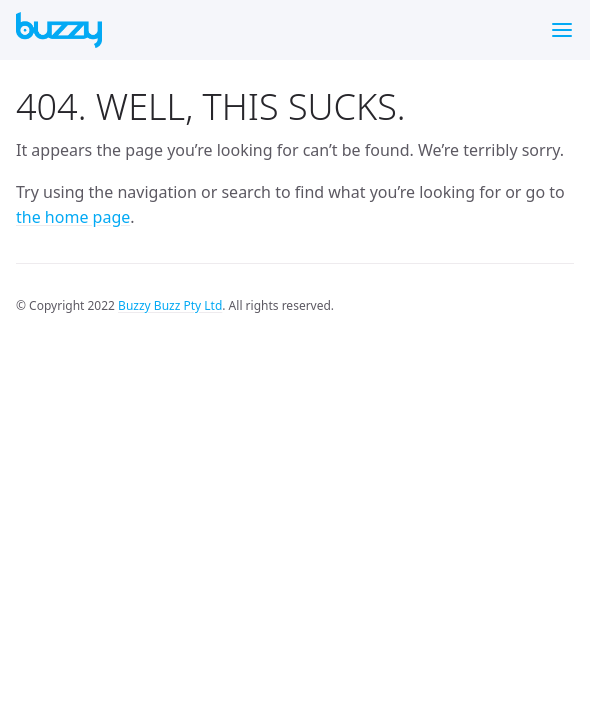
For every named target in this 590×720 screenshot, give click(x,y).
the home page (73, 217)
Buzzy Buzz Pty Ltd (170, 305)
